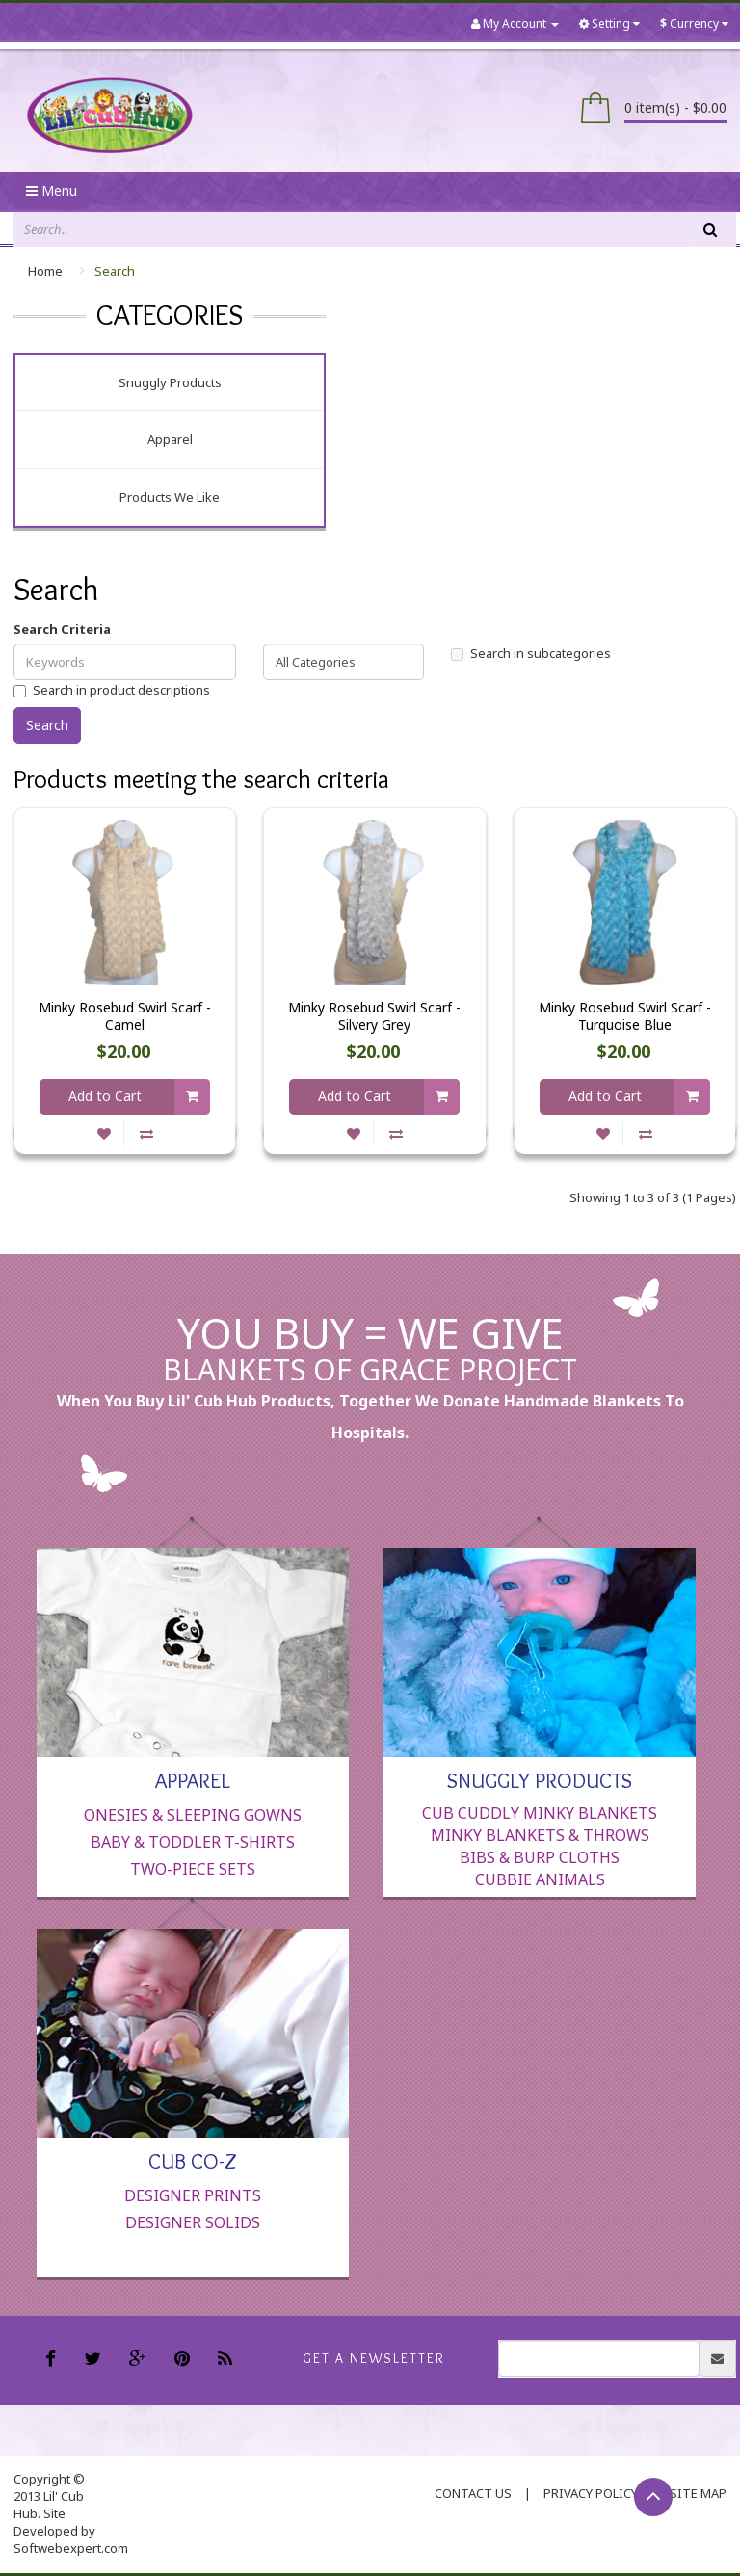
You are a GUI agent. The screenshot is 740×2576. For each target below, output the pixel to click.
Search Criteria (62, 629)
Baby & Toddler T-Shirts (193, 1842)
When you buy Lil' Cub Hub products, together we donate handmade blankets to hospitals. (370, 1416)
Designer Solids (192, 2222)
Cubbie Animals (540, 1879)
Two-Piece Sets (192, 1868)
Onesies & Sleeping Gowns (193, 1815)
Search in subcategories (531, 653)
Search (114, 270)
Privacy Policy (590, 2493)
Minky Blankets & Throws (540, 1835)
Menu (51, 190)
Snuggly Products (170, 382)
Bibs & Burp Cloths (540, 1857)
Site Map (698, 2493)
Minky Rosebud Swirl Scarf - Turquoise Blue (625, 1016)
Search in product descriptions (111, 689)
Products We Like (169, 497)
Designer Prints (192, 2195)
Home (45, 270)
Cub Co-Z (192, 2159)
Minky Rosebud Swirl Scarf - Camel (125, 1016)
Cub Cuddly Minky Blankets (539, 1813)
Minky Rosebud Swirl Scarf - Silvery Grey (374, 1016)
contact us (473, 2493)
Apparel (170, 439)
